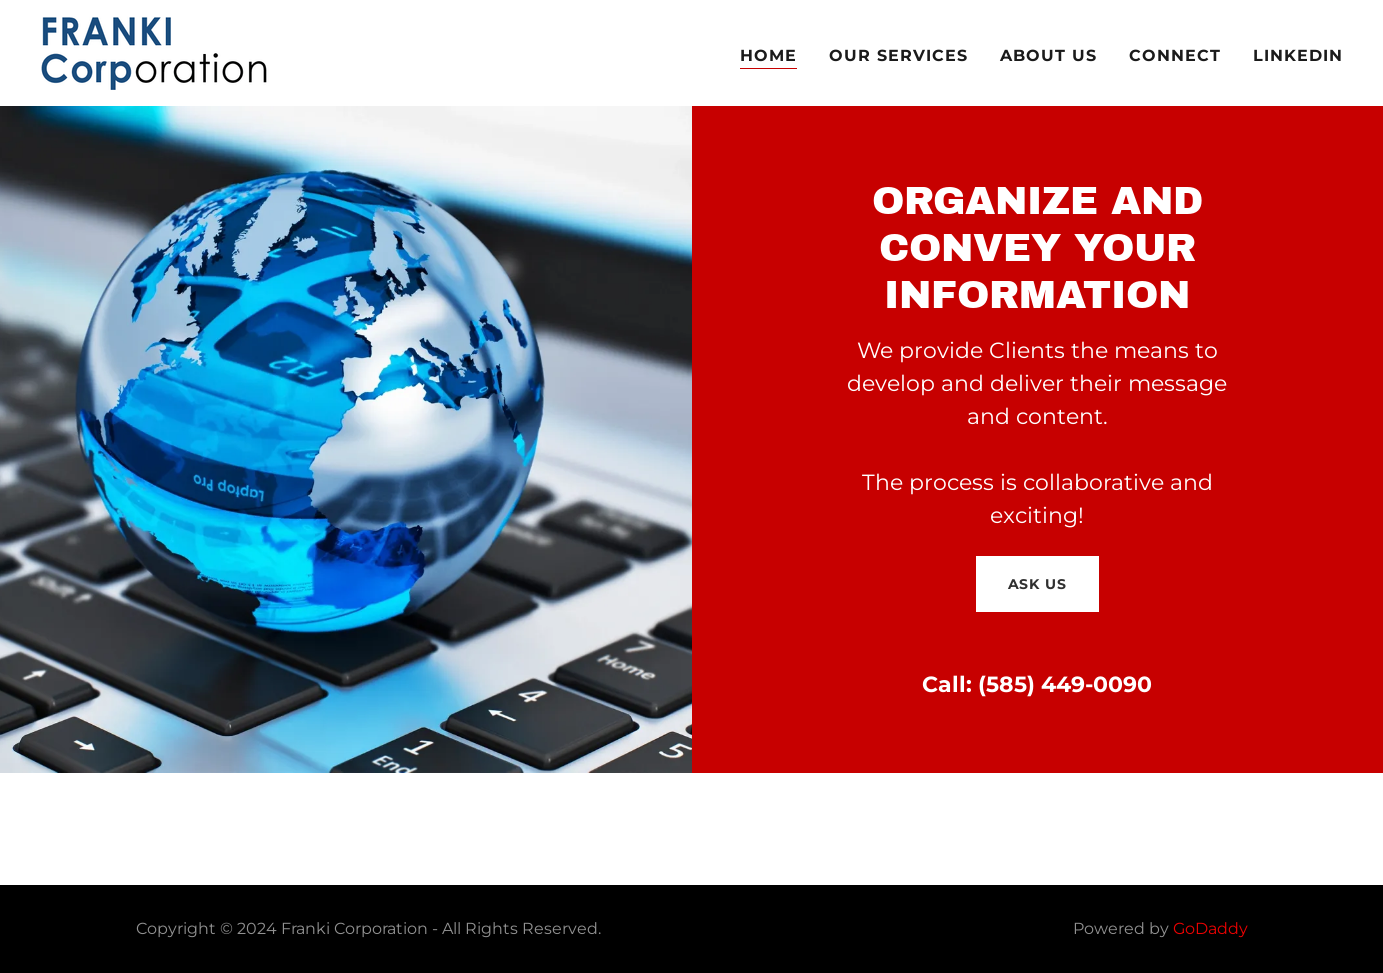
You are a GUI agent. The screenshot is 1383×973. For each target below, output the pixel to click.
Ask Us (1037, 584)
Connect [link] (1175, 55)
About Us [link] (1048, 55)
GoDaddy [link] (1210, 928)
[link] (155, 51)
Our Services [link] (898, 55)
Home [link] (768, 55)
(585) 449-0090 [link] (1065, 684)
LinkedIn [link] (1298, 55)
